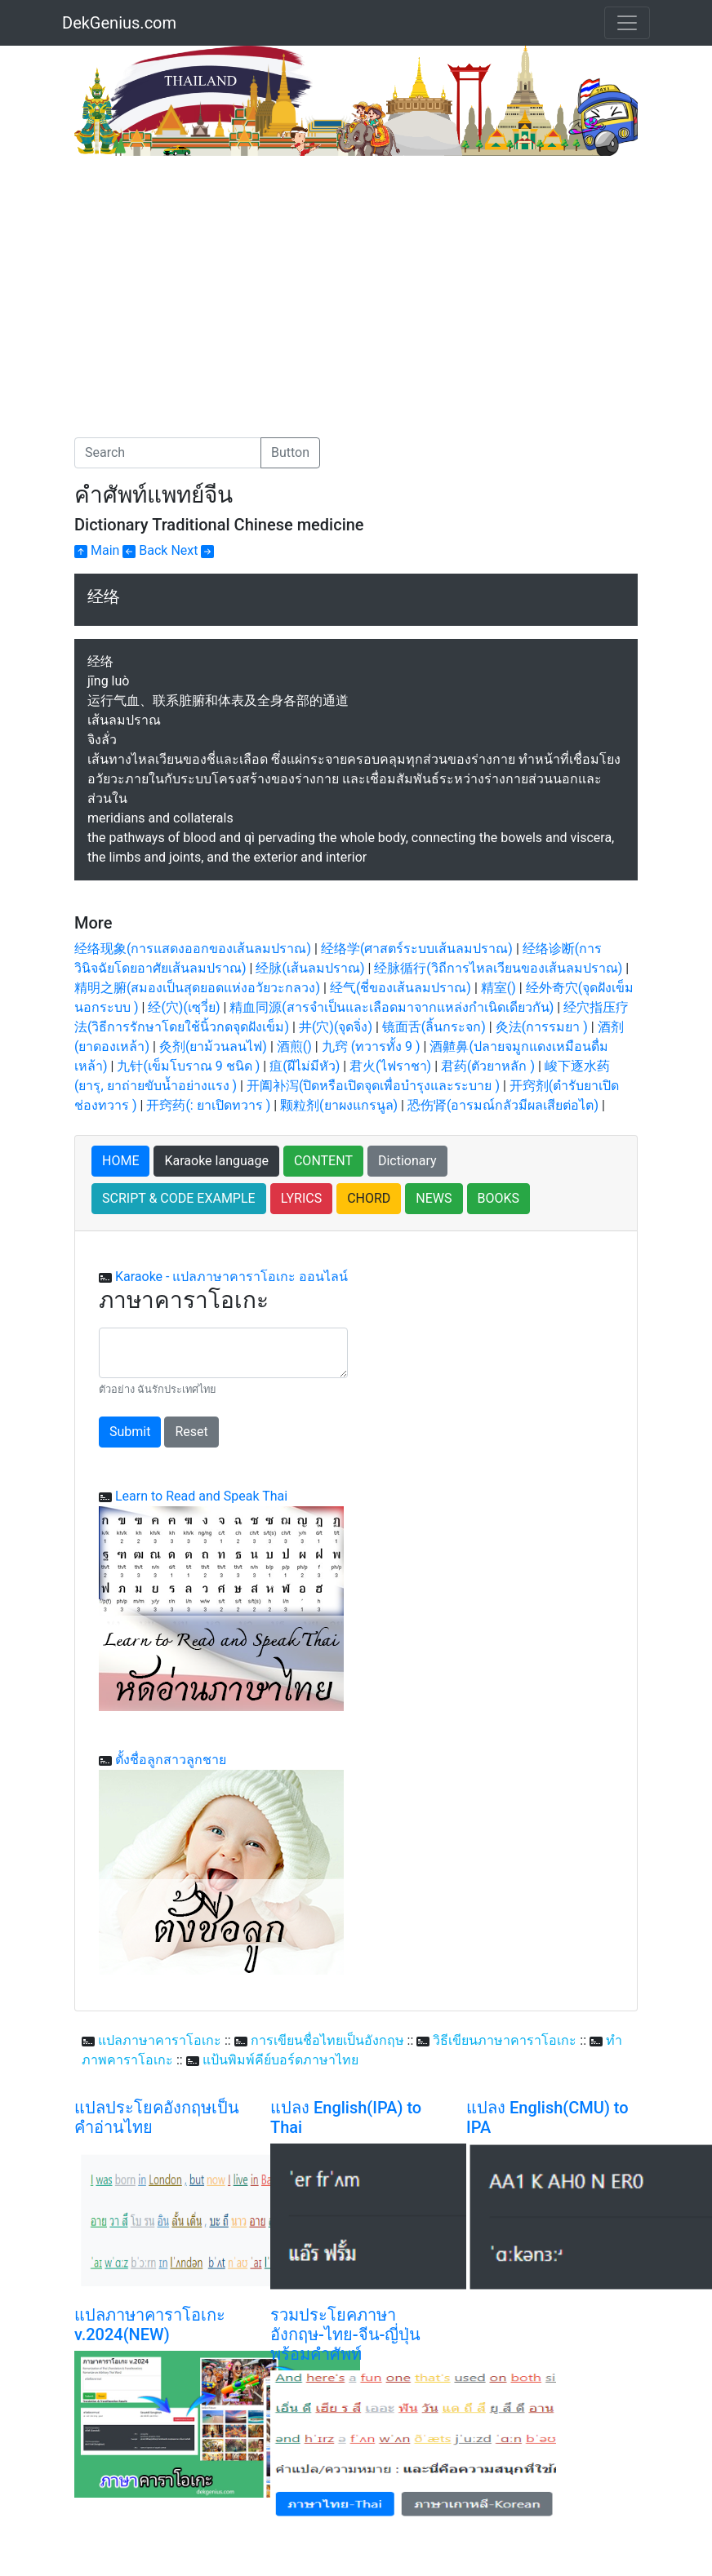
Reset (191, 1431)
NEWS (434, 1198)
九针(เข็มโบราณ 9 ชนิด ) (188, 1066)
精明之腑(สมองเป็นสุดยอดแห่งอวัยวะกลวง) (197, 987)
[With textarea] (223, 1353)
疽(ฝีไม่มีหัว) (304, 1066)
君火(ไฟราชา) (390, 1066)
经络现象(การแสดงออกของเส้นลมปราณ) (192, 948)
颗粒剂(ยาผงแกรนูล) (339, 1105)
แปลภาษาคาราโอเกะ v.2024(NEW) (149, 2324)
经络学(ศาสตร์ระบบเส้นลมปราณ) (417, 948)
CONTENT (323, 1160)
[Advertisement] (211, 278)
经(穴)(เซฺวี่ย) (184, 1007)
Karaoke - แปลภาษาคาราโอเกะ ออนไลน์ (231, 1276)
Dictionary (407, 1160)
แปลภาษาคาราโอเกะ (159, 2040)
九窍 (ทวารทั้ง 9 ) (371, 1046)
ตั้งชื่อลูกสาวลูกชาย (170, 1759)
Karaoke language (216, 1160)
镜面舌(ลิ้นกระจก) (434, 1027)
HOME (120, 1160)
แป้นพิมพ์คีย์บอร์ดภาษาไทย (280, 2060)
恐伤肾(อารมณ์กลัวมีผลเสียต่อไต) (503, 1105)
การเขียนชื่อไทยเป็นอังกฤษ (327, 2040)
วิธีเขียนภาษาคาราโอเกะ (504, 2040)
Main (96, 550)
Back (144, 550)
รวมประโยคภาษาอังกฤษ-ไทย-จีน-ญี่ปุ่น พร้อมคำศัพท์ (345, 2334)
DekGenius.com (119, 23)
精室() (498, 987)
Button (290, 452)
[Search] (167, 452)
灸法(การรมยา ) (542, 1027)
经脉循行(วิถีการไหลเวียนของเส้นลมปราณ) (498, 968)
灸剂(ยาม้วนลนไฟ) (213, 1046)
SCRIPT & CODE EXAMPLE (179, 1198)
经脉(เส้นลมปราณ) (310, 968)
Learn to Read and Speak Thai (201, 1496)
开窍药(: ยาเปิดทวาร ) (208, 1105)
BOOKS (499, 1198)
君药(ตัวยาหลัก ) (488, 1066)
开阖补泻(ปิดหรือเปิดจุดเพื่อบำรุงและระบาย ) (373, 1085)
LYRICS (301, 1198)
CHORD (368, 1198)
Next (192, 550)
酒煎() (294, 1046)
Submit (129, 1431)
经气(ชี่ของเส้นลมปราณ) (400, 987)
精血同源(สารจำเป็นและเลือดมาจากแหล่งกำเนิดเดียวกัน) (391, 1007)
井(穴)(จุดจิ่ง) (335, 1027)
